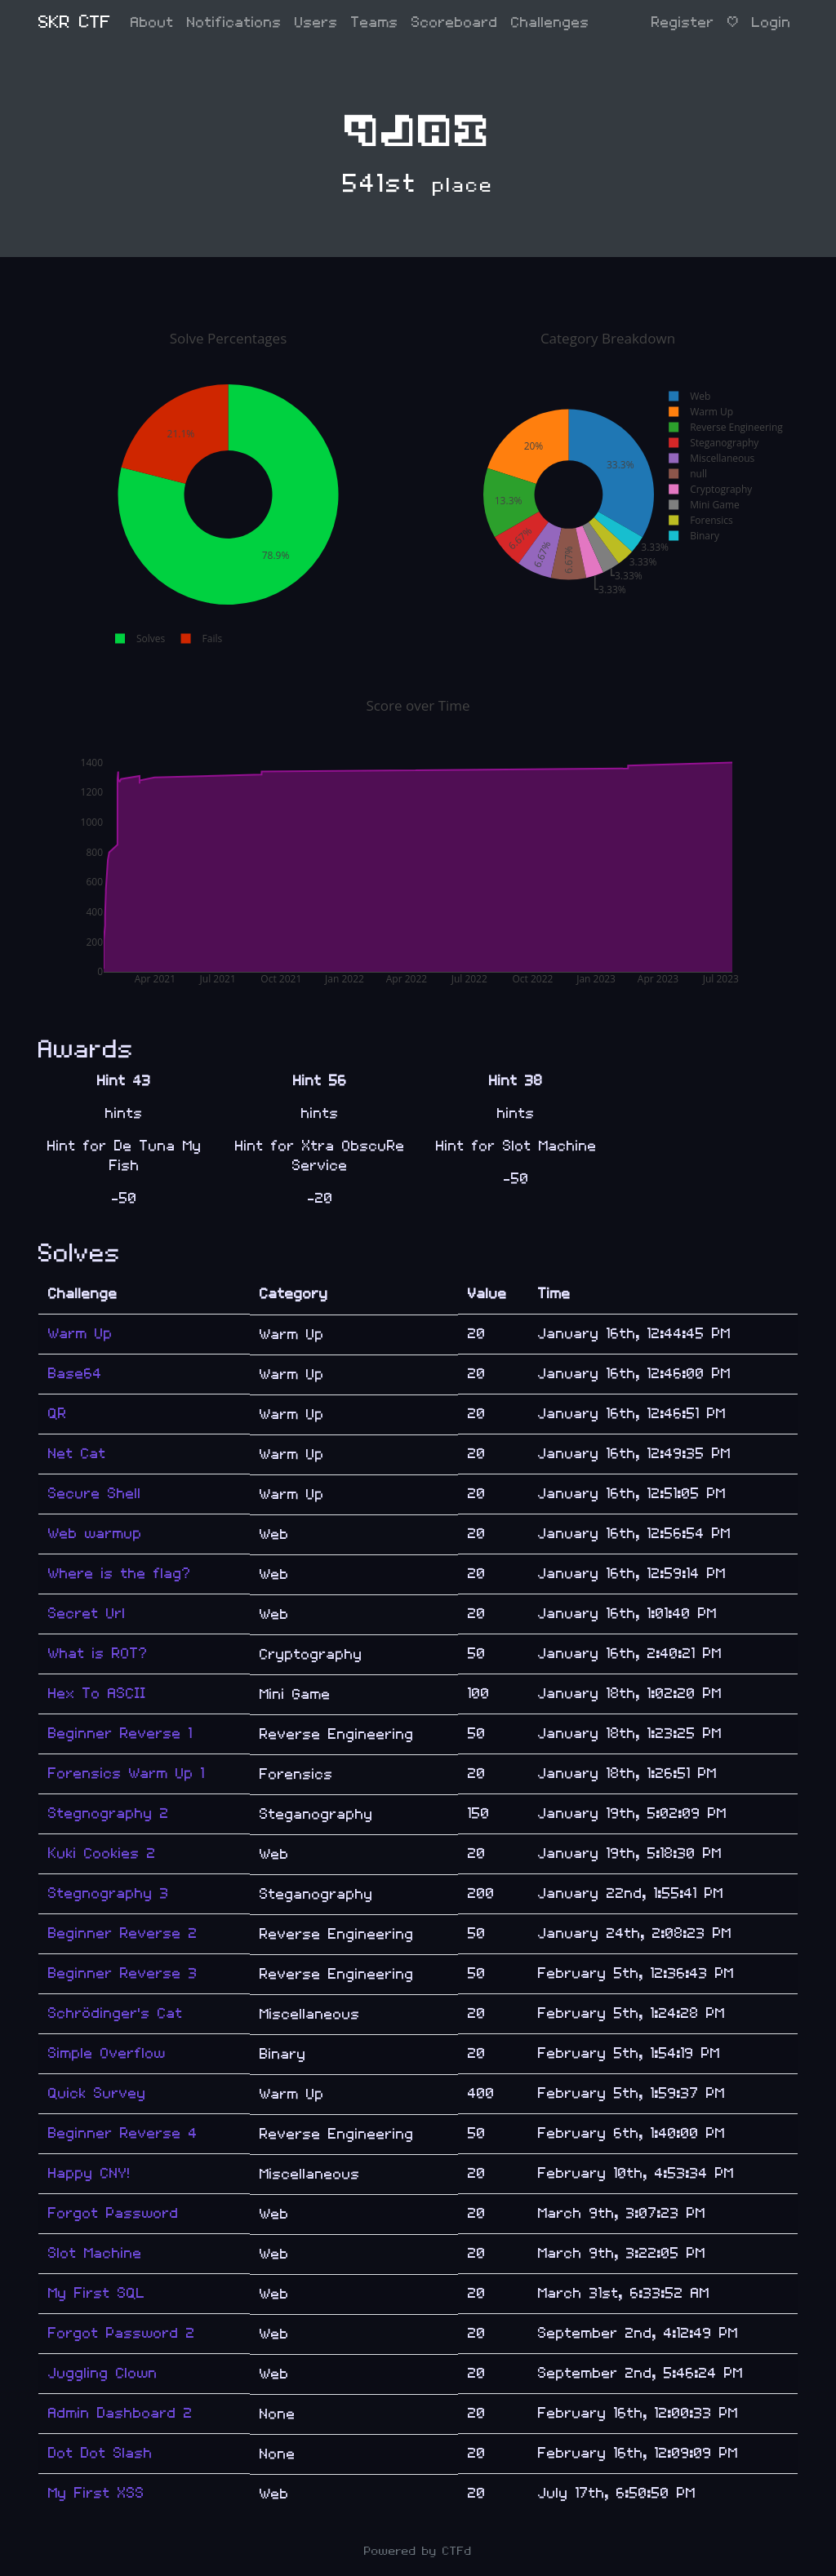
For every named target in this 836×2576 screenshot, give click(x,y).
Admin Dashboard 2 (120, 2413)
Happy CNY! (89, 2173)
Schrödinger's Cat (115, 2013)
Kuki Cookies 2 (102, 1853)
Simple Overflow (107, 2053)
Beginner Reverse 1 (120, 1733)
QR (57, 1413)
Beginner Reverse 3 (123, 1973)
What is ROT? (98, 1653)
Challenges (550, 22)
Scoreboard (454, 22)
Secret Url (87, 1613)
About (152, 22)
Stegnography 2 (108, 1813)
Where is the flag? (119, 1573)
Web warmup (95, 1533)
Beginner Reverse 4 (123, 2133)
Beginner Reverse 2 (123, 1933)
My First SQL (96, 2293)
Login (771, 22)
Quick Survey (97, 2093)
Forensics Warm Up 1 (126, 1773)
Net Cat (77, 1453)
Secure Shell (94, 1493)
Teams (374, 22)
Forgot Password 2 (121, 2333)
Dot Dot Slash (100, 2453)
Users (316, 22)
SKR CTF (74, 22)
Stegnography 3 (108, 1893)
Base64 (75, 1373)
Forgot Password (113, 2213)
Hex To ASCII (97, 1693)
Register (682, 22)
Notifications (234, 22)
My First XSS (96, 2493)
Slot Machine (95, 2253)
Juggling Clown (103, 2373)
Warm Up (80, 1333)
